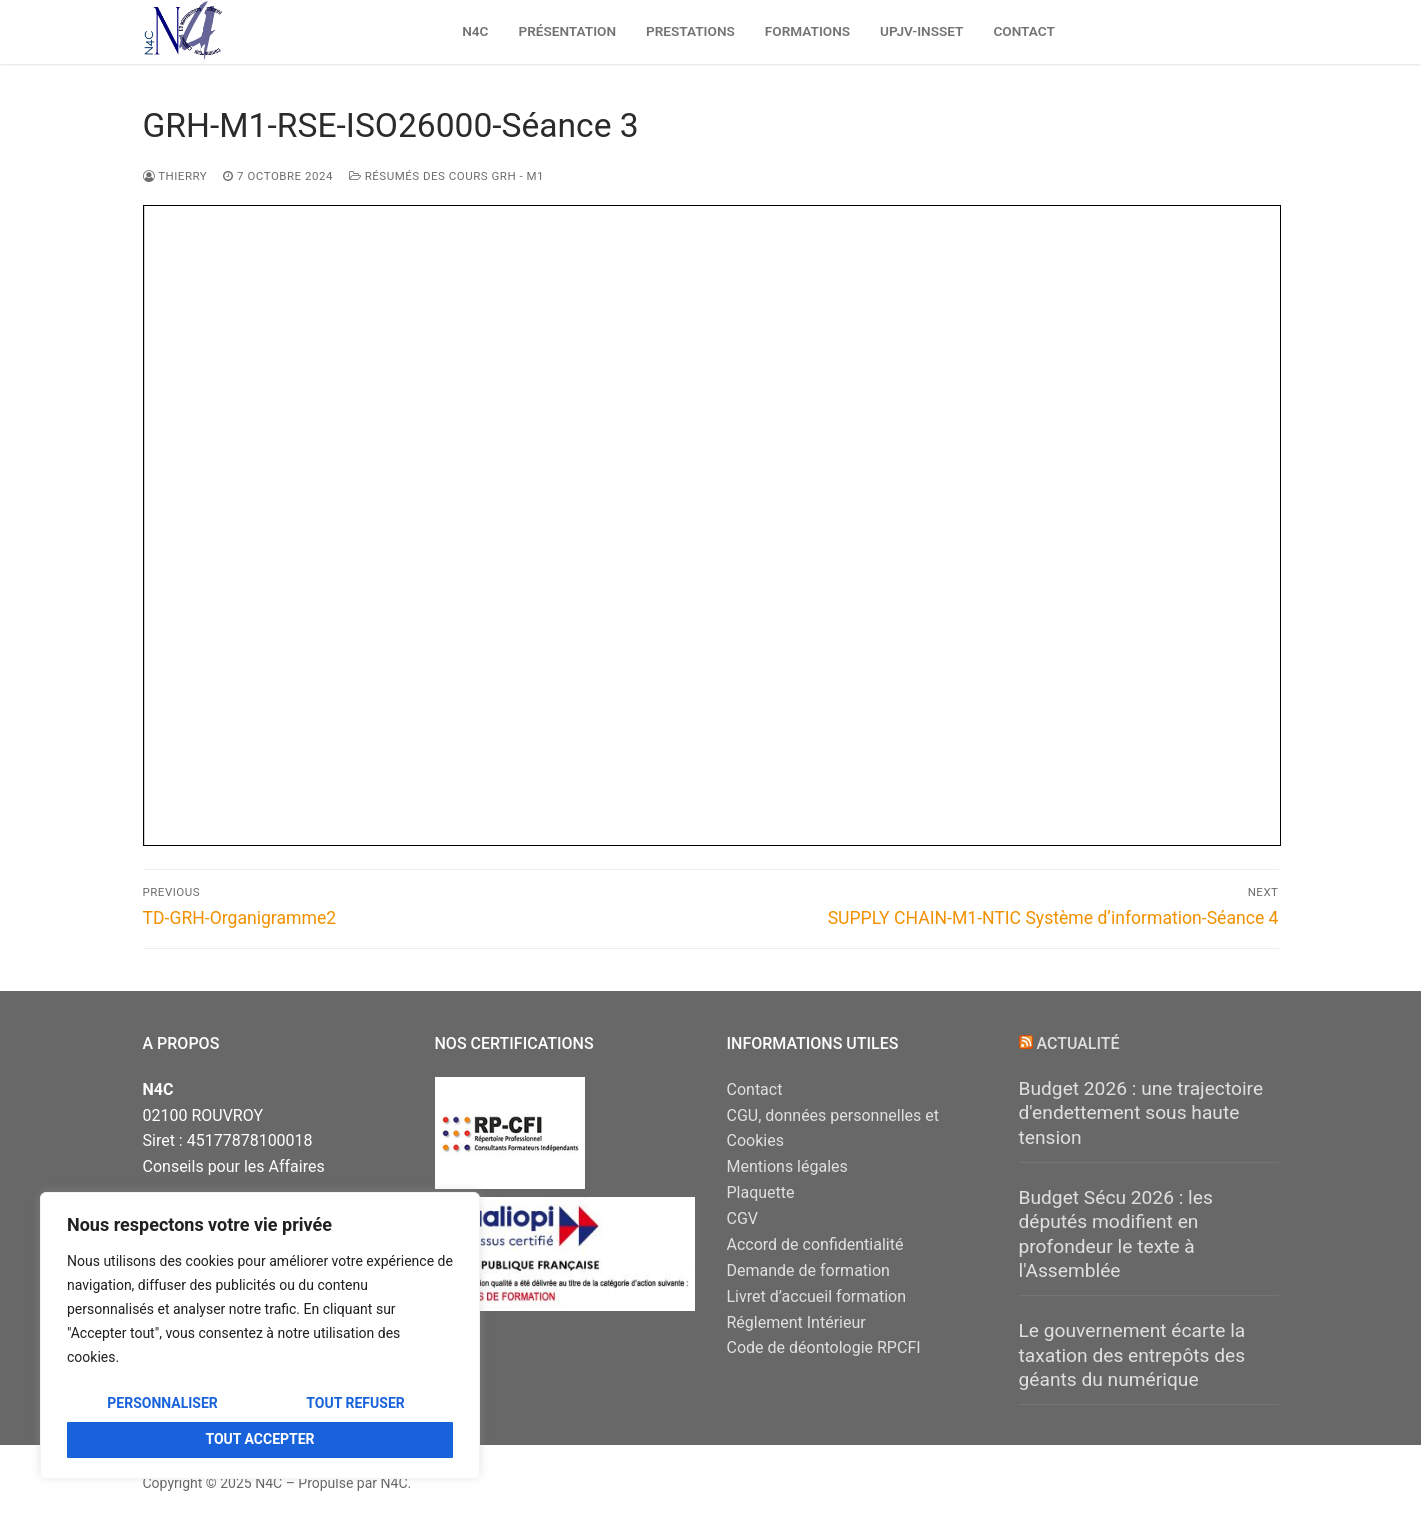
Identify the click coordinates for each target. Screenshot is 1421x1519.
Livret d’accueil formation (817, 1296)
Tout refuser (355, 1403)
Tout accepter (259, 1439)
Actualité (1077, 1043)
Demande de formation (808, 1270)
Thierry (175, 176)
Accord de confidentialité (815, 1244)
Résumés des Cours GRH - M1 (446, 176)
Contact (755, 1089)
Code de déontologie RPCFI (824, 1347)
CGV (743, 1218)
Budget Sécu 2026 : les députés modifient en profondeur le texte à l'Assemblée (1116, 1234)
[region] (260, 1335)
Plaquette (761, 1192)
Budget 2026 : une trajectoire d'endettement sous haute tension (1141, 1113)
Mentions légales (787, 1166)
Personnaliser (162, 1403)
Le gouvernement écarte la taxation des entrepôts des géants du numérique (1132, 1355)
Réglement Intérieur (796, 1322)
